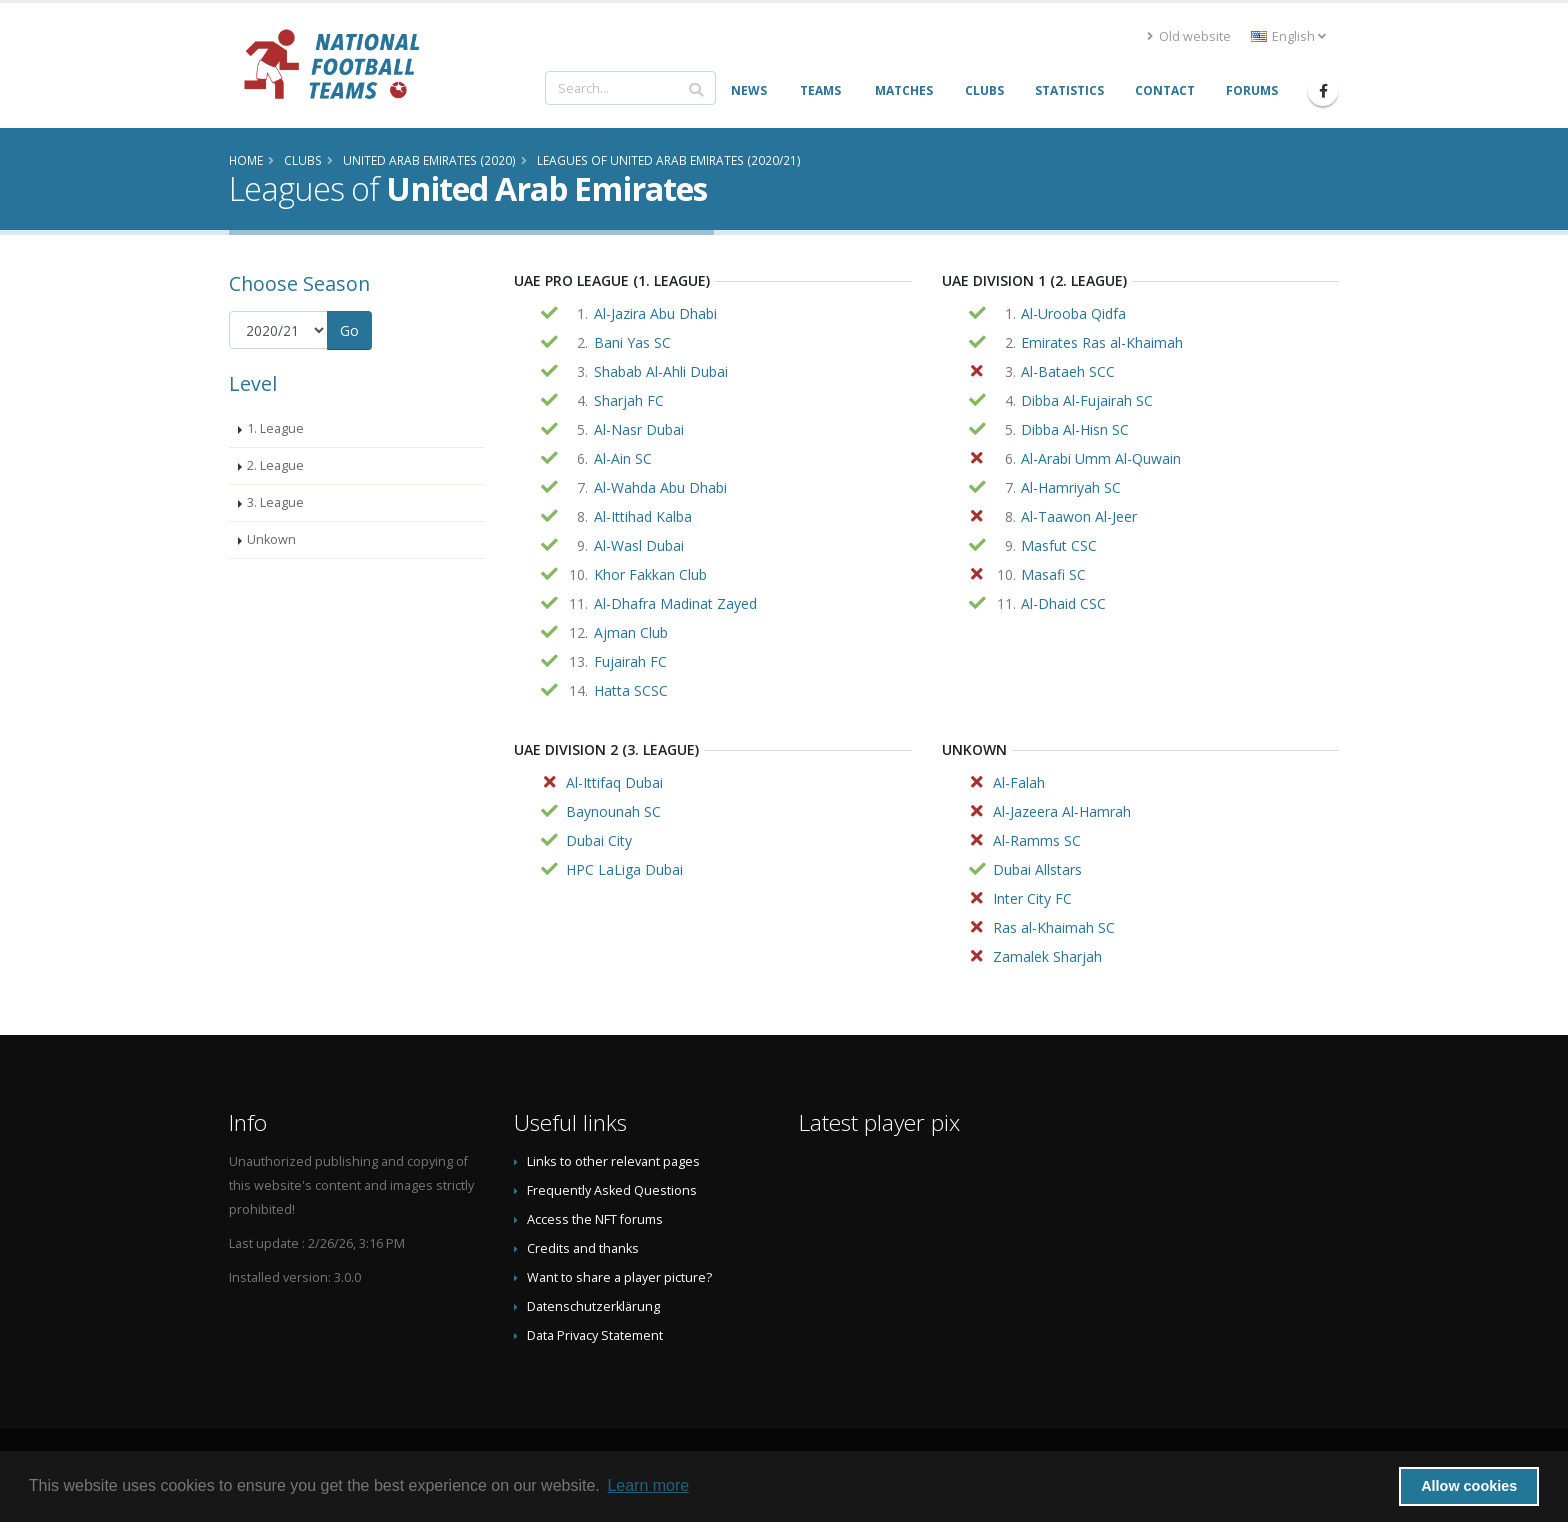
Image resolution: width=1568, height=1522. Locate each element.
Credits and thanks (583, 1248)
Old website (1189, 36)
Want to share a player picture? (619, 1277)
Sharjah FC (629, 400)
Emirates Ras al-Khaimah (1102, 342)
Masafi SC (1053, 574)
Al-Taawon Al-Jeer (1079, 516)
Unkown (271, 539)
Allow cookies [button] (1469, 1486)
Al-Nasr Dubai (639, 429)
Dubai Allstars (1037, 869)
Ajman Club (631, 632)
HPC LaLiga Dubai (624, 869)
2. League (275, 465)
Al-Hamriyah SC (1071, 487)
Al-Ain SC (623, 458)
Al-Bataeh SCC (1068, 371)
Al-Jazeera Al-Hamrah (1062, 811)
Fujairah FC (630, 661)
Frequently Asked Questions (612, 1190)
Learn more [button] (648, 1485)
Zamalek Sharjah (1047, 956)
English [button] (1288, 36)
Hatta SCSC (631, 690)
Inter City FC (1032, 898)
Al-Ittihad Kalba (643, 516)
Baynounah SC (613, 811)
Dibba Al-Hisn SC (1075, 429)
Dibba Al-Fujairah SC (1087, 400)
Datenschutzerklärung (593, 1306)
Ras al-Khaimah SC (1054, 927)
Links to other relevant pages (613, 1161)
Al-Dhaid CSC (1063, 603)
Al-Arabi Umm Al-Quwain (1101, 458)
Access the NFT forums (595, 1219)
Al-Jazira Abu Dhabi (655, 313)
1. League (275, 428)
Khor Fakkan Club (650, 574)
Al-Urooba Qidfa (1073, 313)
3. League (275, 502)
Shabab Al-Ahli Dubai (661, 371)
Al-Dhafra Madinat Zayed (675, 603)
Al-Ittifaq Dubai (614, 782)
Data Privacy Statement (595, 1335)
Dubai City (599, 840)
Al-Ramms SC (1037, 840)
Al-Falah (1019, 782)
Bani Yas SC (632, 342)
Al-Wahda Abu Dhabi (660, 487)
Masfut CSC (1059, 545)
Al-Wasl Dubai (639, 545)
